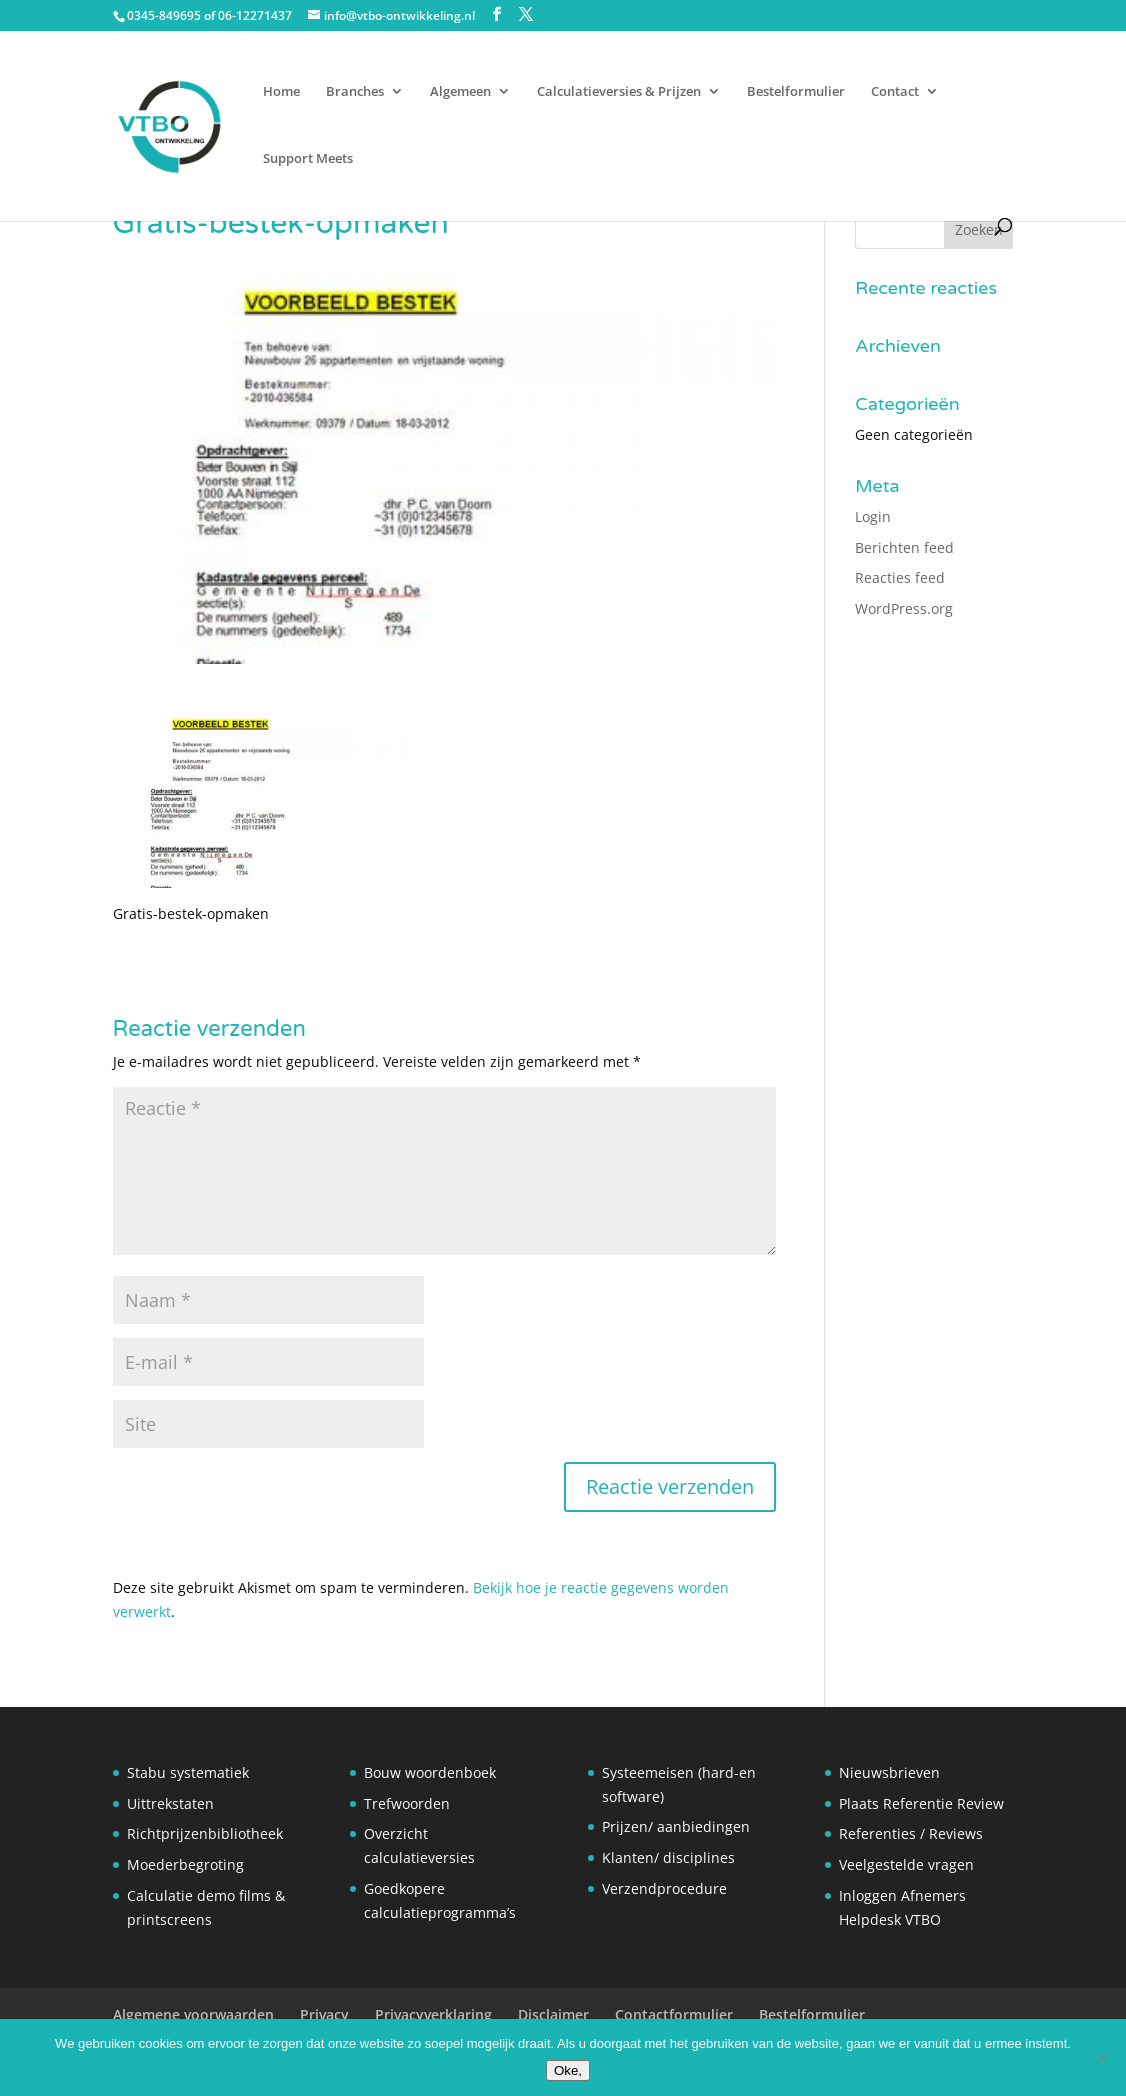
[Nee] (1101, 2058)
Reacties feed (900, 577)
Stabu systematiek (188, 1772)
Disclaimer (553, 2014)
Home (281, 92)
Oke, (568, 2070)
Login (873, 516)
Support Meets (308, 159)
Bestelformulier (796, 92)
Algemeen (460, 92)
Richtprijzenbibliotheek (205, 1833)
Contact (895, 92)
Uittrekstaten (170, 1803)
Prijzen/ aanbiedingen (676, 1826)
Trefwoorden (407, 1803)
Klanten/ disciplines (668, 1857)
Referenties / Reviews (911, 1833)
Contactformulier (674, 2014)
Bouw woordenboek (430, 1772)
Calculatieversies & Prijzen (619, 92)
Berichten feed (904, 547)
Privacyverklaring (433, 2014)
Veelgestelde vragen (906, 1864)
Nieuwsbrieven (889, 1772)
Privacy (324, 2014)
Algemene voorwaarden (193, 2014)
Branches (355, 92)
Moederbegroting (185, 1864)
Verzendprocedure (664, 1888)
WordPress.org (904, 608)
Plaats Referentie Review (921, 1803)
